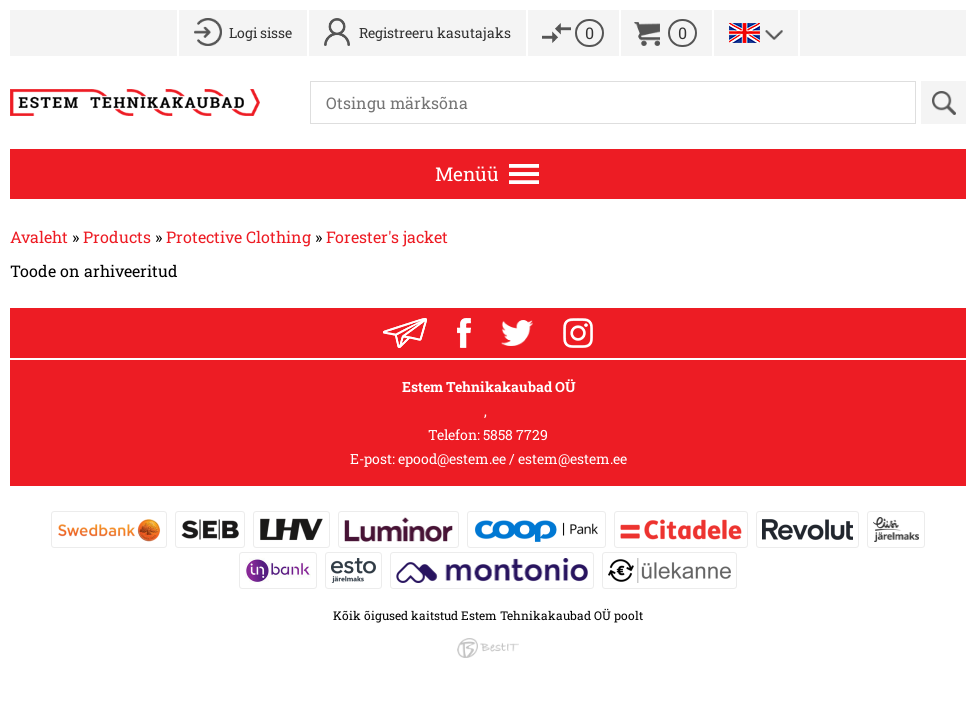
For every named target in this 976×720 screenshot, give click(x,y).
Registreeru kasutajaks (435, 32)
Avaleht (39, 236)
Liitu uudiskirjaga (405, 333)
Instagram (578, 333)
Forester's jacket (387, 236)
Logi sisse (260, 32)
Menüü (467, 173)
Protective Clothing (238, 236)
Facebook (464, 333)
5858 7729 (515, 434)
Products (117, 236)
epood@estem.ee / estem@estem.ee (512, 458)
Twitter (517, 333)
